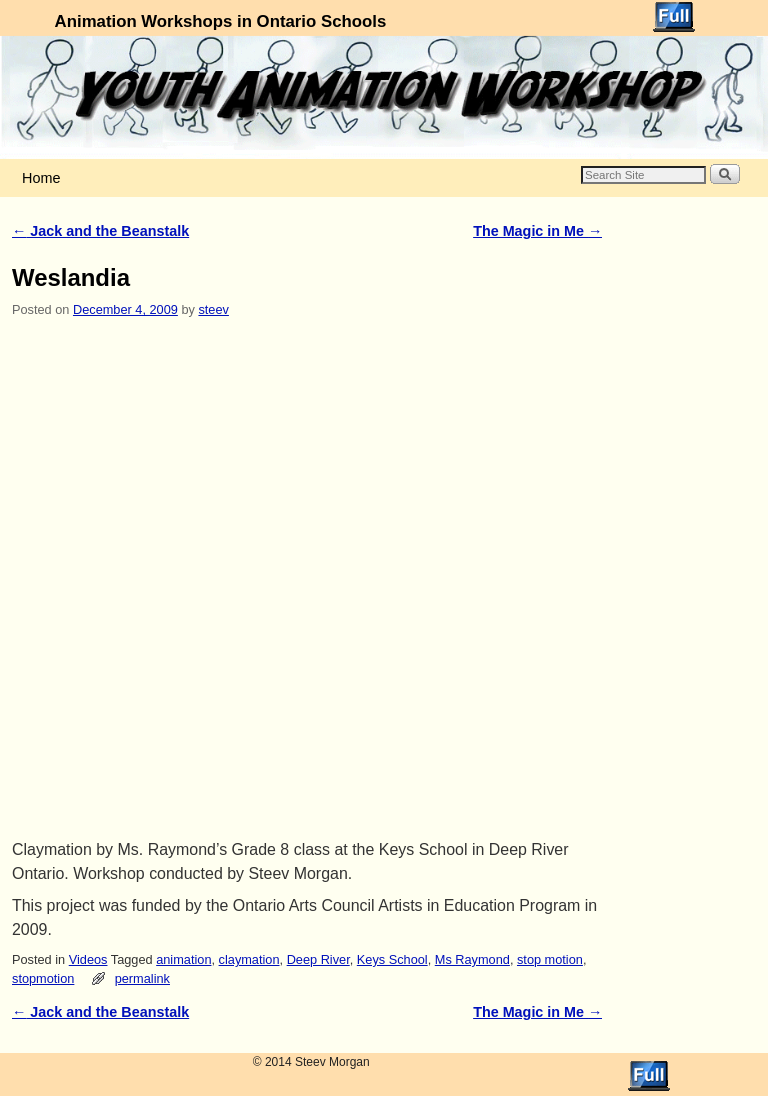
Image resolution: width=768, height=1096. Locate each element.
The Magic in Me (537, 231)
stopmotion (43, 978)
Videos (88, 959)
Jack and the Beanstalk (100, 231)
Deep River (318, 959)
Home (41, 178)
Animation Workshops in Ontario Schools (221, 21)
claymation (249, 959)
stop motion (550, 959)
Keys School (392, 959)
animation (183, 959)
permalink (142, 978)
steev (213, 309)
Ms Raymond (472, 959)
